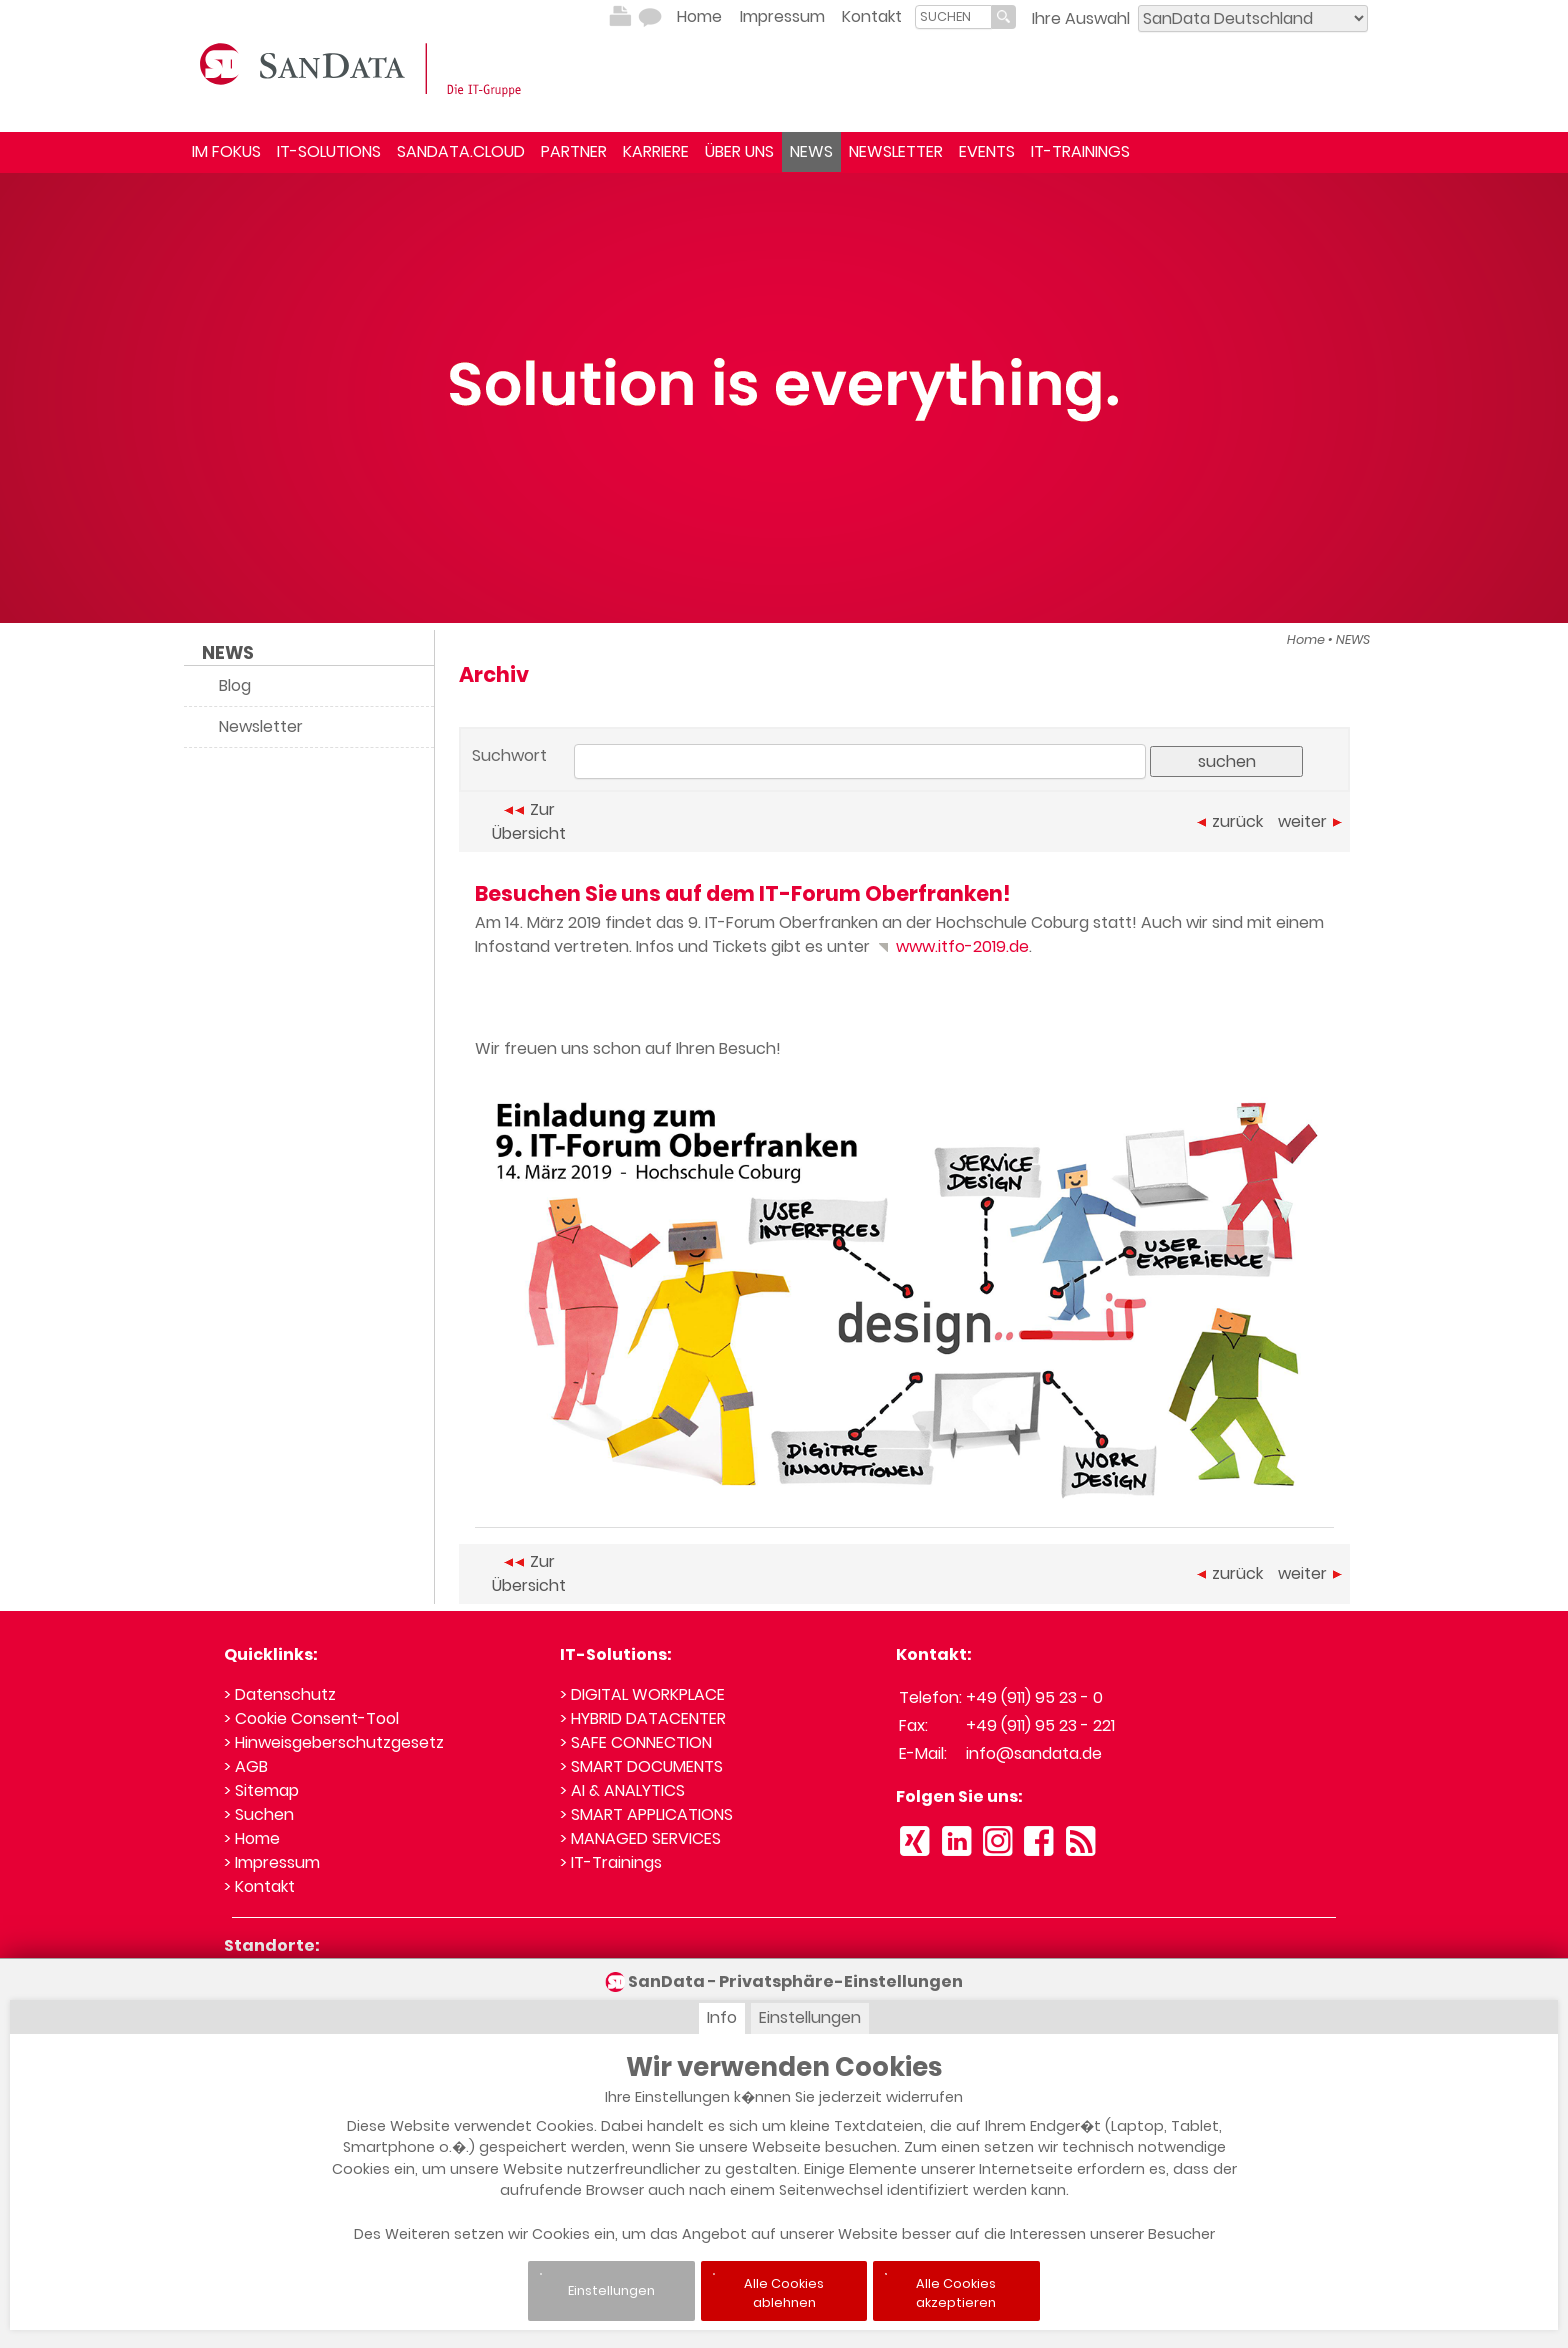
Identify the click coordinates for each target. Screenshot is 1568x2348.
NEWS (811, 151)
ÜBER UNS (739, 151)
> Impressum (272, 1862)
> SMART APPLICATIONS (646, 1814)
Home (699, 16)
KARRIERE (656, 151)
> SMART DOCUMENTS (641, 1766)
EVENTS (987, 151)
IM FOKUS (226, 151)
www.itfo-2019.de (951, 946)
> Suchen (259, 1814)
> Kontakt (259, 1886)
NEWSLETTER (896, 151)
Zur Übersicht (529, 821)
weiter (1310, 821)
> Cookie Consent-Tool (311, 1718)
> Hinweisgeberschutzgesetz (334, 1742)
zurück (1230, 821)
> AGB (246, 1766)
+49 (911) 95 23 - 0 (1034, 1697)
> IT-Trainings (611, 1862)
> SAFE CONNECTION (636, 1742)
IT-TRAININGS (1080, 151)
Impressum (782, 16)
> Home (252, 1838)
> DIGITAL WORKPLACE (642, 1694)
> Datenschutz (280, 1694)
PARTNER (574, 151)
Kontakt (872, 16)
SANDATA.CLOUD (461, 151)
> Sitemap (261, 1790)
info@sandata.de (1034, 1753)
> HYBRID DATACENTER (643, 1718)
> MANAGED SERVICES (640, 1838)
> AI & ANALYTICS (622, 1790)
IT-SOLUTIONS (329, 151)
